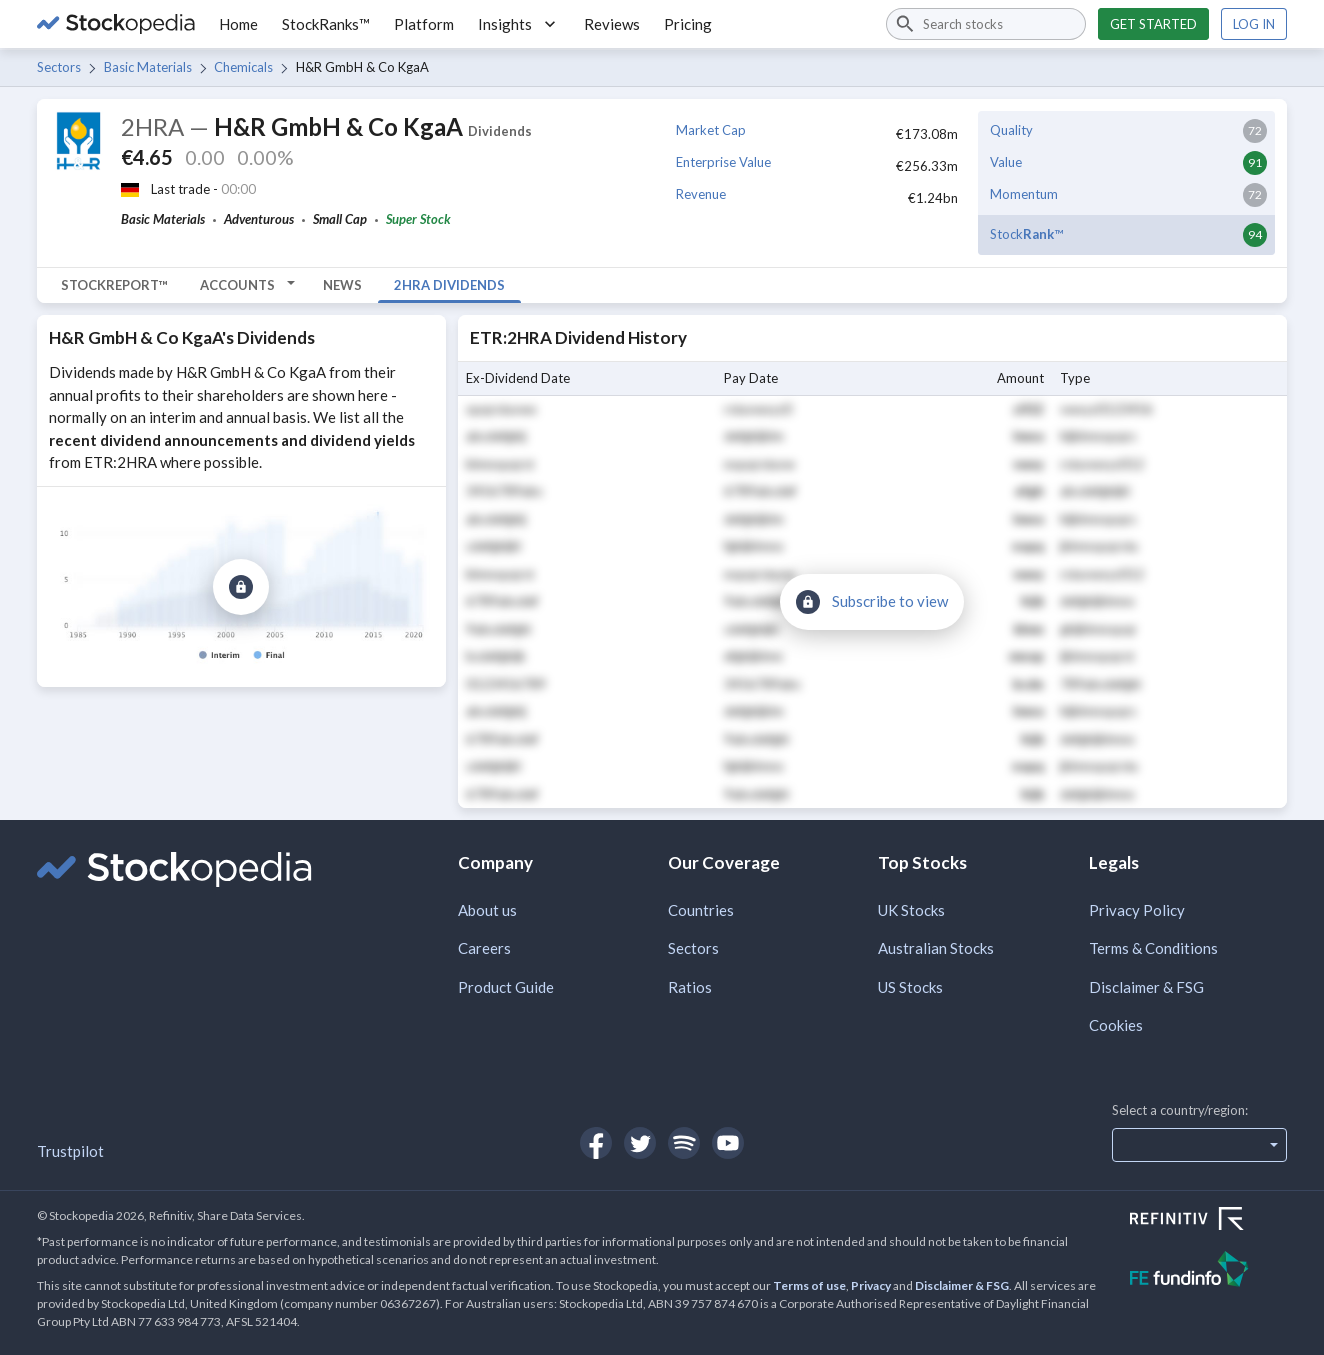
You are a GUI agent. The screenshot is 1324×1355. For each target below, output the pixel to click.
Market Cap (711, 130)
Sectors (59, 67)
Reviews (612, 24)
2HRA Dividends (449, 285)
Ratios (690, 987)
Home (238, 24)
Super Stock (418, 219)
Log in (1254, 24)
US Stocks (910, 987)
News (342, 285)
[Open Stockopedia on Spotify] (684, 1143)
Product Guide (506, 987)
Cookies (1116, 1025)
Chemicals (243, 67)
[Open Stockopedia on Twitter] (640, 1143)
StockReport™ (114, 285)
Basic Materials (148, 67)
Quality (1011, 130)
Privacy (871, 1285)
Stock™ (1026, 234)
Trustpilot (70, 1151)
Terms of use (809, 1285)
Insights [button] (519, 24)
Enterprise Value (723, 162)
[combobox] (986, 24)
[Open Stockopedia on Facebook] (596, 1143)
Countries (701, 910)
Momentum (1024, 194)
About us (487, 910)
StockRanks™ (326, 24)
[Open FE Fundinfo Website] (1208, 1271)
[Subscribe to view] (241, 587)
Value (1006, 162)
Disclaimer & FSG (1146, 987)
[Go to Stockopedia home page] (116, 24)
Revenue (701, 194)
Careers (484, 948)
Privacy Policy (1137, 910)
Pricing (688, 24)
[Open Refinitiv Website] (1208, 1221)
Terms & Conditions (1153, 948)
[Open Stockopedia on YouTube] (728, 1143)
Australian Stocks (936, 948)
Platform (424, 24)
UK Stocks (911, 910)
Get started (1153, 24)
